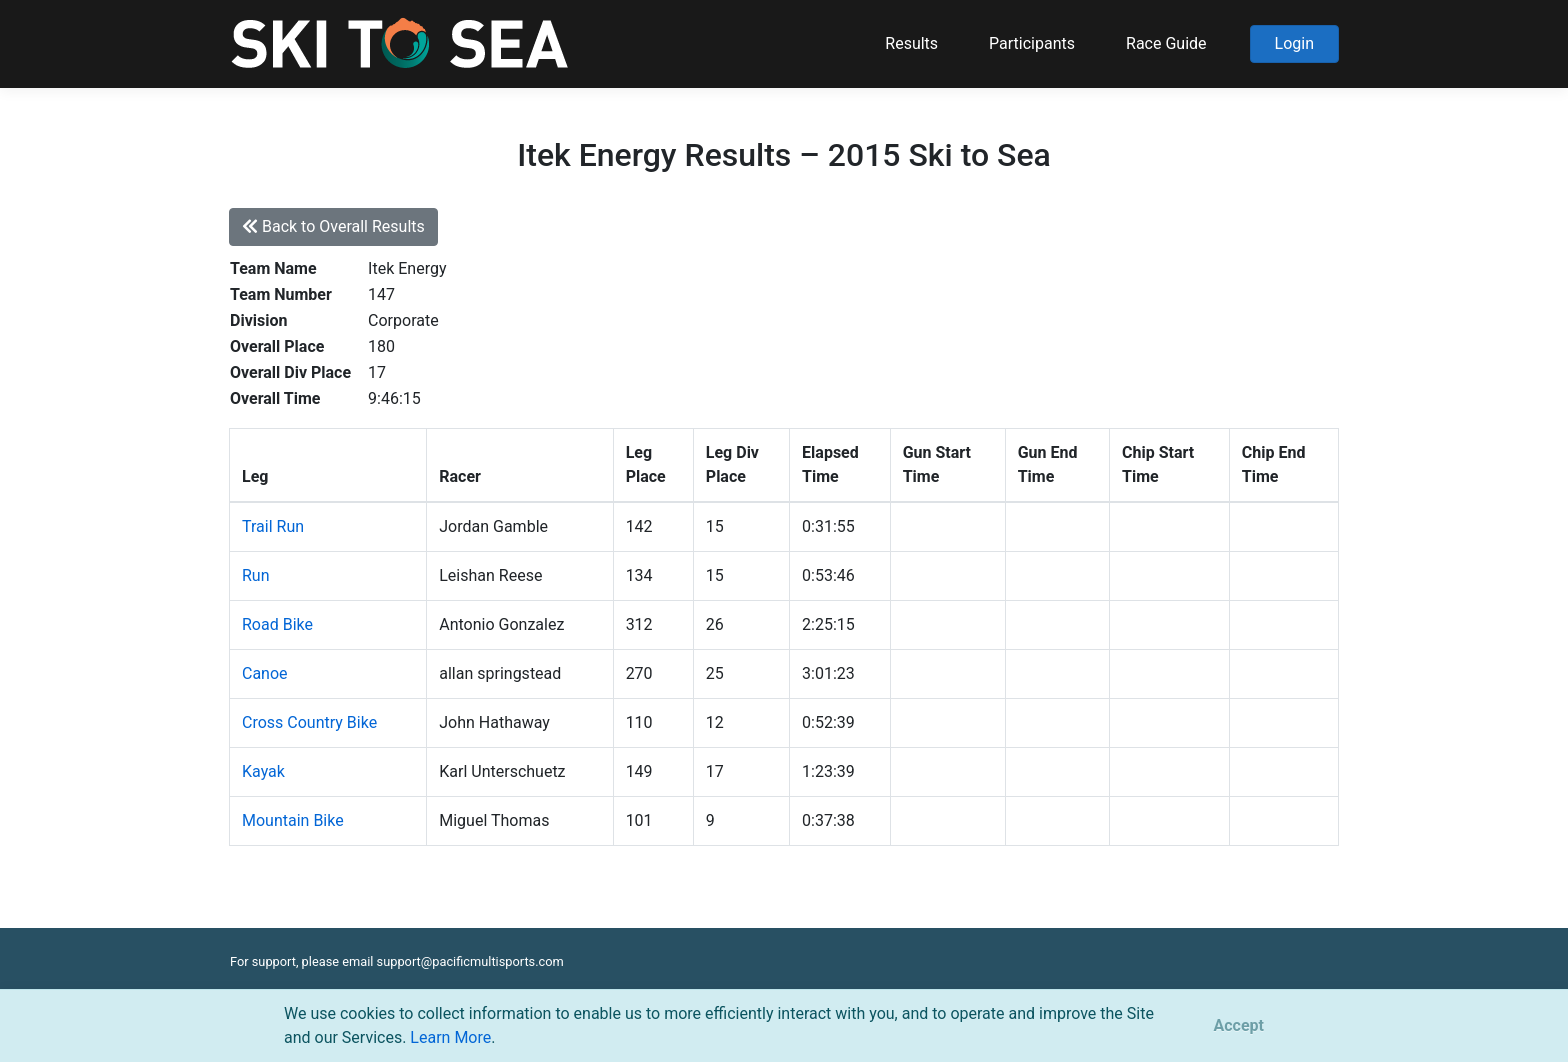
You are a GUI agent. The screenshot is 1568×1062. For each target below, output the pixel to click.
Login (1294, 43)
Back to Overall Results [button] (333, 226)
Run (256, 575)
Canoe (265, 673)
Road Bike (277, 624)
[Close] (1239, 1026)
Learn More (450, 1037)
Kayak (263, 771)
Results (911, 43)
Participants (1032, 43)
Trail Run (273, 526)
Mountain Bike (293, 820)
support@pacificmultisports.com (470, 961)
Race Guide (1166, 43)
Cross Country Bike (309, 722)
